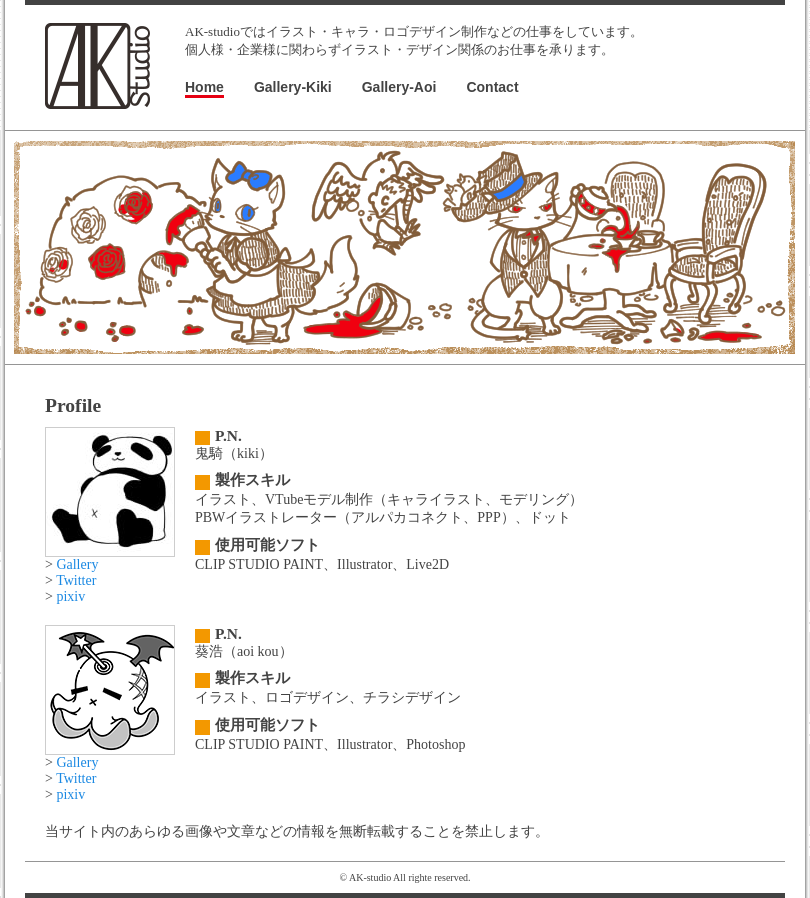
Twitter (76, 580)
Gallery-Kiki (293, 87)
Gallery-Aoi (399, 87)
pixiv (70, 596)
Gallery (77, 564)
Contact (492, 87)
